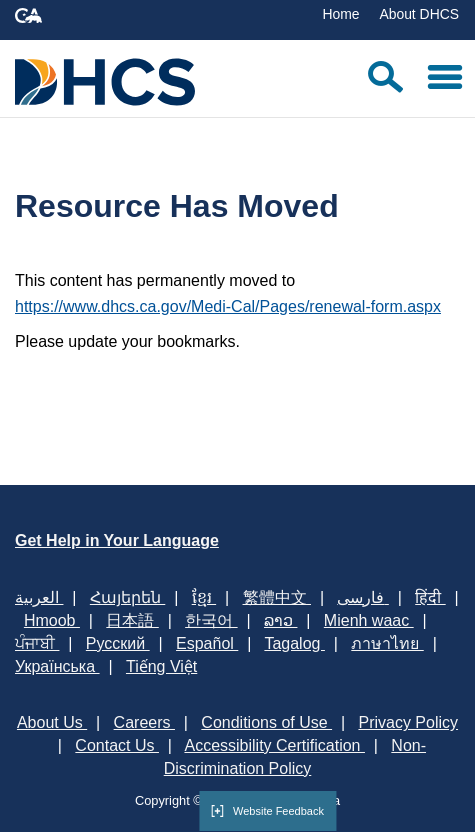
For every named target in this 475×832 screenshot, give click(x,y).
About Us (52, 722)
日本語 (132, 620)
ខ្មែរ (204, 597)
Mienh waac (369, 620)
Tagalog (294, 643)
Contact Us (117, 745)
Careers (144, 722)
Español (207, 643)
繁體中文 (277, 597)
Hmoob (52, 620)
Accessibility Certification (274, 745)
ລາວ (280, 620)
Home (340, 14)
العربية (39, 597)
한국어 (211, 620)
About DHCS (419, 14)
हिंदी (430, 597)
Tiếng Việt (161, 666)
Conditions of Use (266, 722)
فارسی (362, 597)
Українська (57, 666)
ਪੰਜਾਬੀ (37, 643)
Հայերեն (127, 597)
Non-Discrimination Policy (295, 757)
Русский (118, 643)
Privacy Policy (408, 722)
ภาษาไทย (387, 643)
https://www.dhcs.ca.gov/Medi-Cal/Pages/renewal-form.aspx (228, 306)
